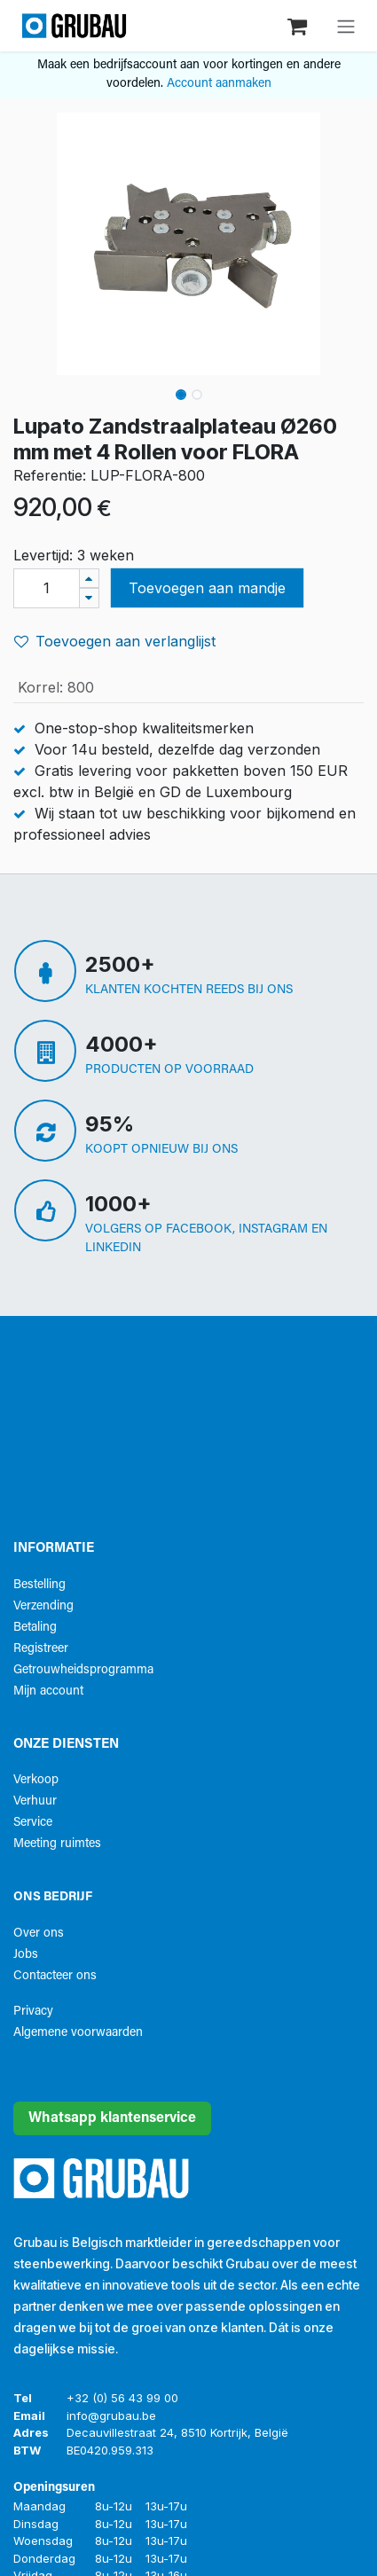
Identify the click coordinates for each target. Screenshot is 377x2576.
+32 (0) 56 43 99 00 (122, 2398)
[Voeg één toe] (89, 578)
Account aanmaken (219, 83)
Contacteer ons (55, 1976)
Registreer (40, 1649)
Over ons (38, 1933)
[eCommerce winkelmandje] (299, 25)
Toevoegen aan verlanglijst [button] (115, 641)
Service (32, 1822)
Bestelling (39, 1585)
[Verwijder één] (89, 598)
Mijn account (48, 1691)
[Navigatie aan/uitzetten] (346, 25)
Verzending (43, 1606)
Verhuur (35, 1801)
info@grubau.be (111, 2415)
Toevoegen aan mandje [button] (207, 588)
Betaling (35, 1627)
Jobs (25, 1954)
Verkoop (36, 1780)
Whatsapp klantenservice (112, 2118)
